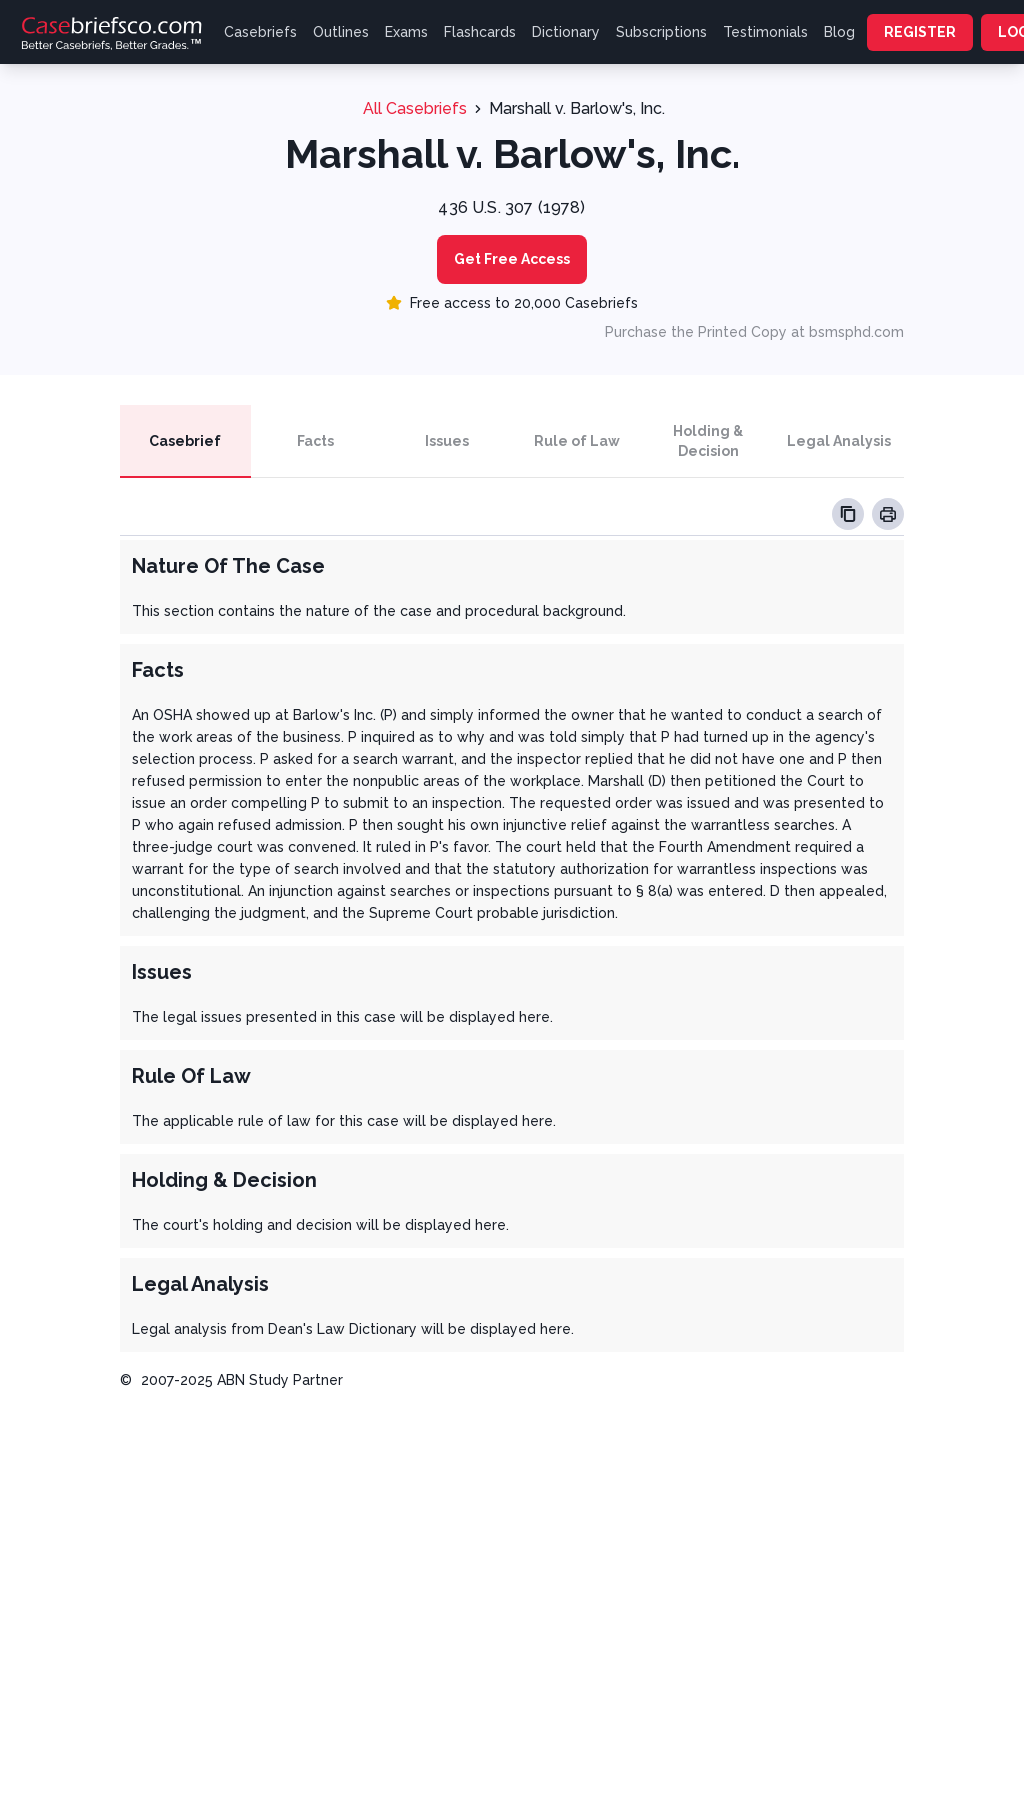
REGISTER (920, 32)
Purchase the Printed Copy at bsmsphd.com (754, 332)
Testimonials (765, 32)
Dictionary (566, 32)
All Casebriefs (415, 108)
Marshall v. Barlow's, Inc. (577, 108)
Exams (406, 32)
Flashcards (480, 32)
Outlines (341, 32)
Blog (839, 32)
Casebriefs (260, 32)
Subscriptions (661, 32)
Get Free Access (512, 259)
